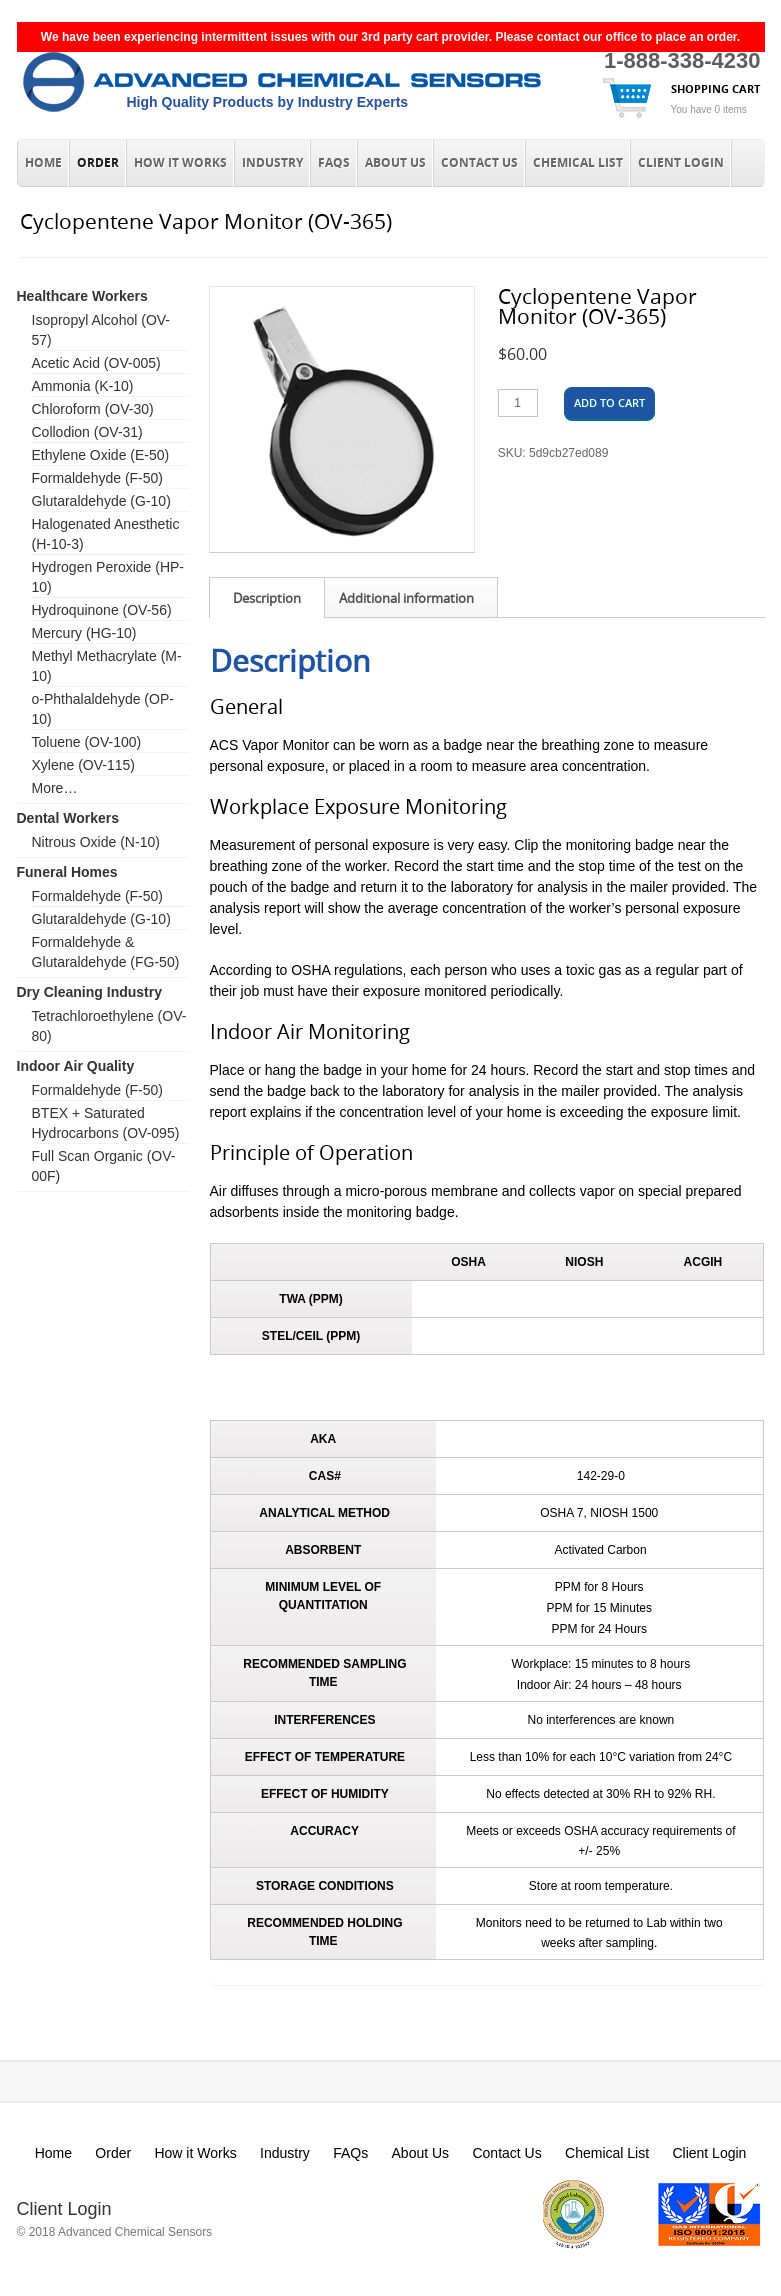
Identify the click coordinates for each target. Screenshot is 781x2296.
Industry (272, 163)
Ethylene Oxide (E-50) (101, 455)
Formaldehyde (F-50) (98, 478)
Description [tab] (267, 598)
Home (43, 163)
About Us (395, 163)
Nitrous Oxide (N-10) (96, 842)
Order (98, 163)
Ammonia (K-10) (83, 386)
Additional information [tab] (406, 598)
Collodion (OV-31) (87, 432)
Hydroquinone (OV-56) (102, 610)
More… (55, 788)
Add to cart (609, 402)
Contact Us (479, 163)
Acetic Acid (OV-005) (96, 363)
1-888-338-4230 (682, 60)
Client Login (681, 163)
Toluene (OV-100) (87, 742)
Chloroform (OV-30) (93, 409)
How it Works (180, 163)
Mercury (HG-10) (84, 633)
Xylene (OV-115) (84, 765)
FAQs (334, 163)
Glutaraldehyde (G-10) (101, 501)
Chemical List (578, 163)
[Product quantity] (518, 403)
